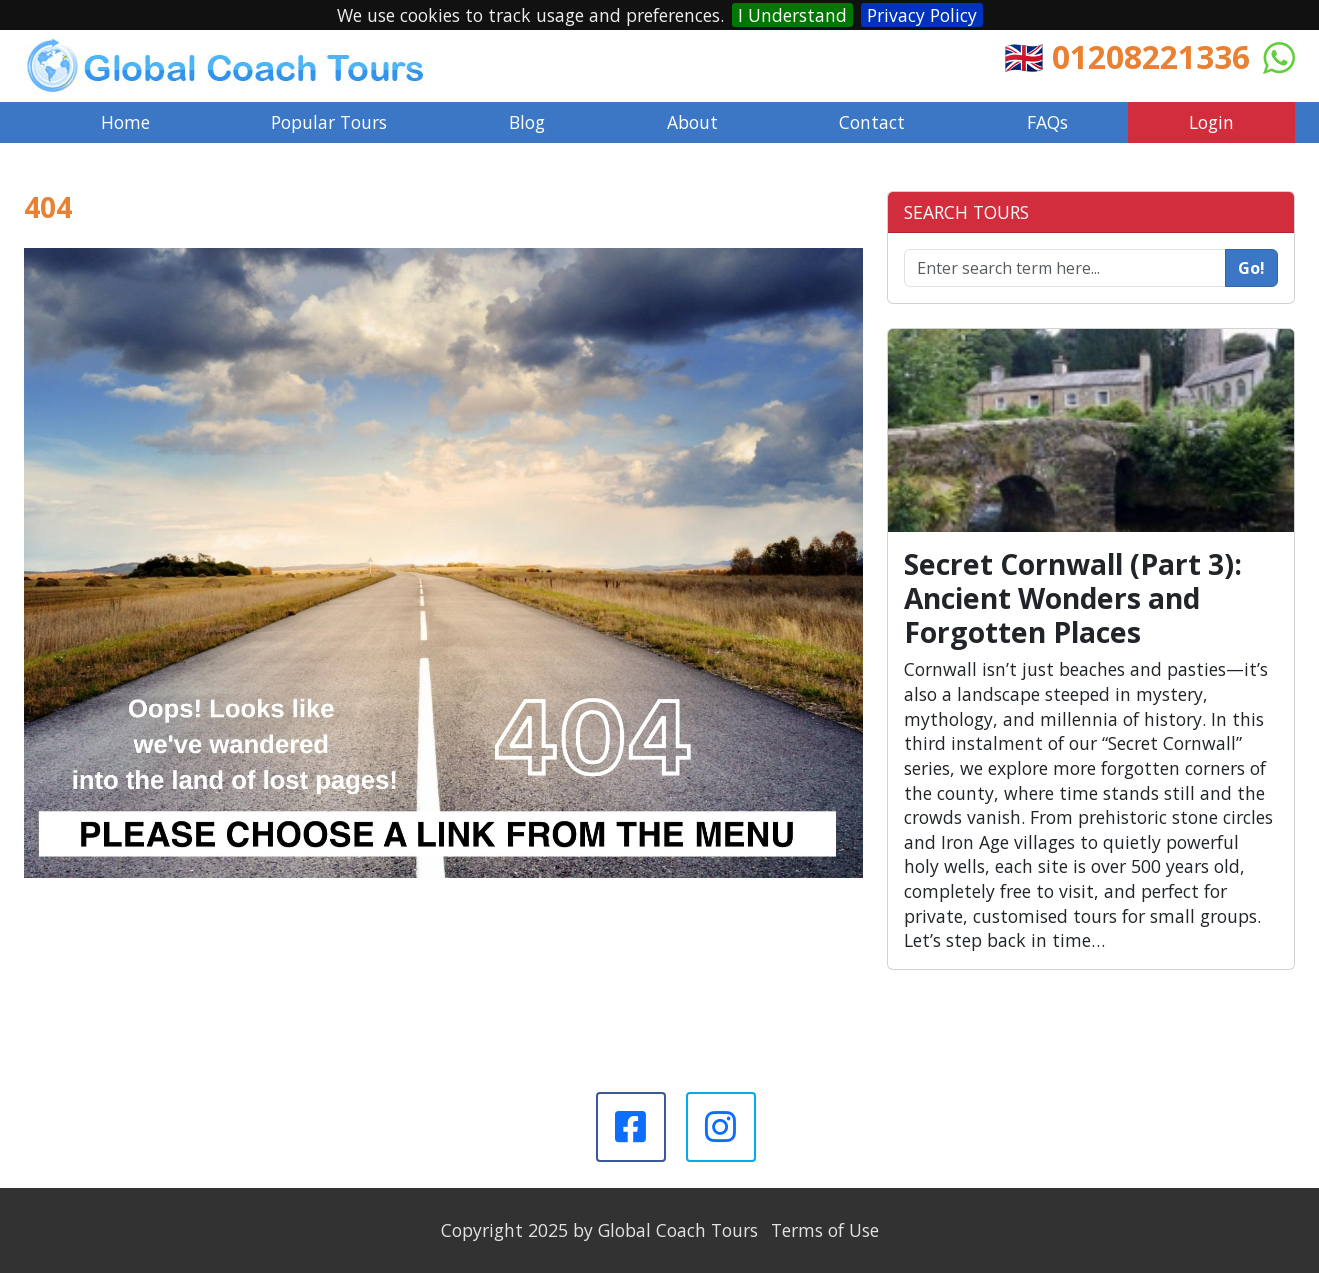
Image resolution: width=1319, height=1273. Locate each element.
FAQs (1047, 122)
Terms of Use (825, 1230)
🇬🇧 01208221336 (1127, 56)
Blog (527, 122)
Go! (1251, 268)
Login (1211, 122)
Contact (872, 122)
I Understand (792, 15)
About (692, 122)
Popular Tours (329, 122)
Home (125, 122)
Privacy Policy (922, 15)
